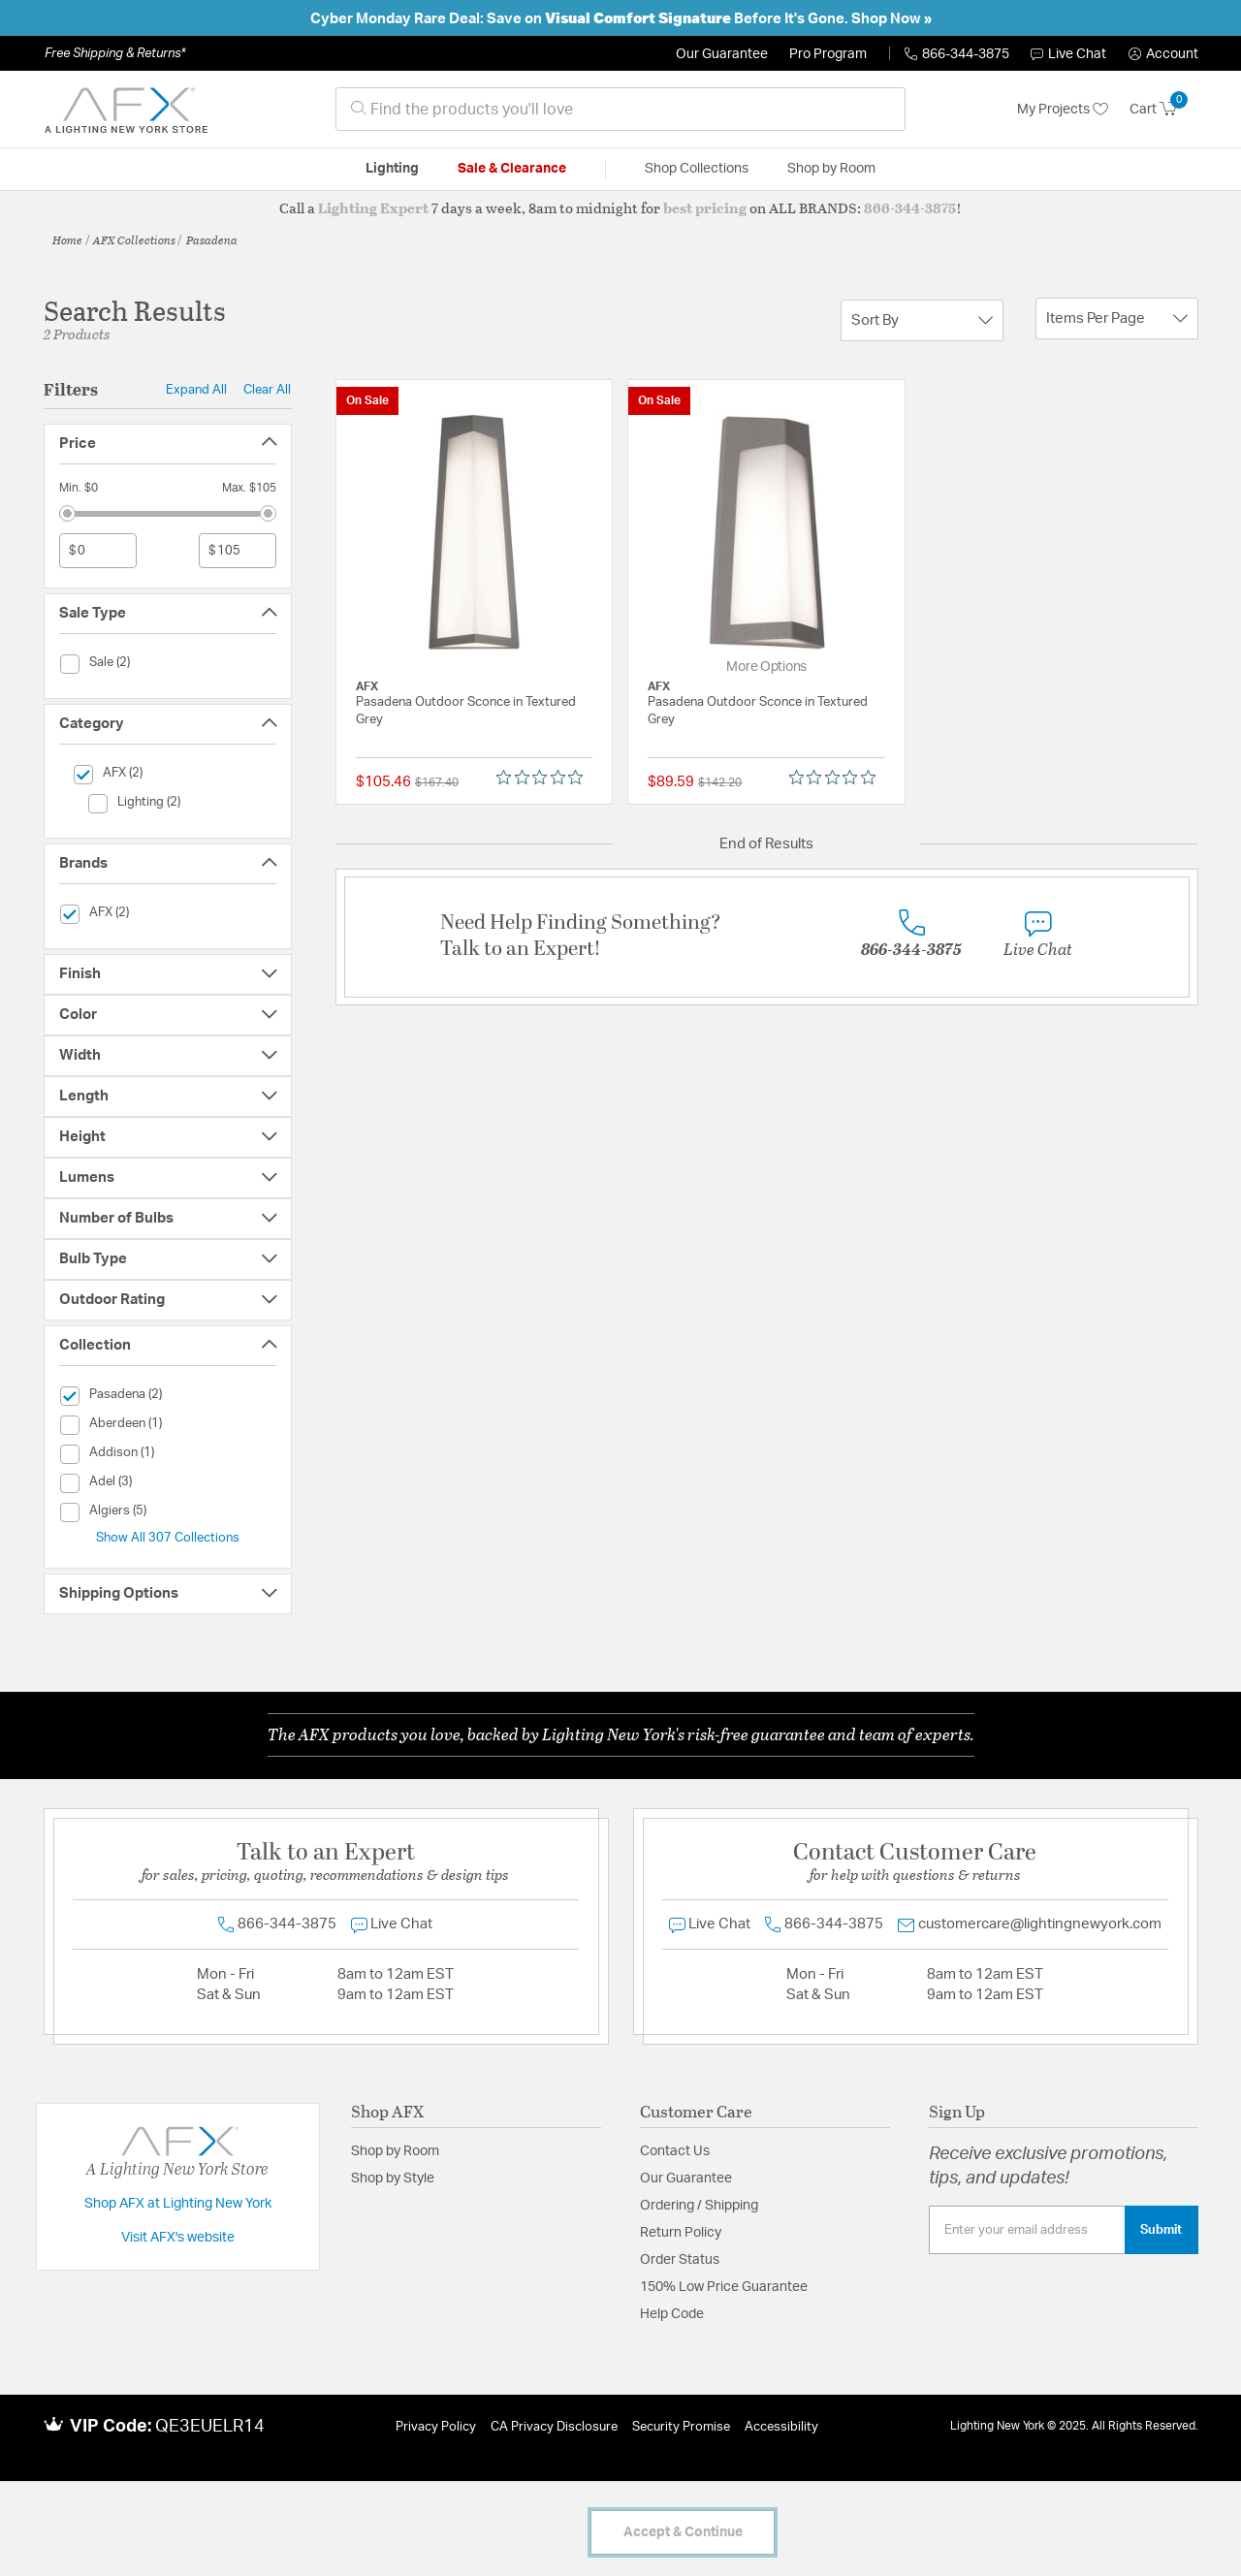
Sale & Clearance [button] (512, 168)
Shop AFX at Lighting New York (177, 2203)
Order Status (679, 2260)
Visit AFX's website (178, 2237)
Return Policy (680, 2233)
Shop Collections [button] (696, 168)
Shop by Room (395, 2151)
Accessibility (781, 2427)
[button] (1163, 54)
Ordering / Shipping (699, 2205)
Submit (1161, 2230)
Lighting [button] (392, 168)
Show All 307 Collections (167, 1537)
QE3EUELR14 (210, 2426)
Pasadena (212, 239)
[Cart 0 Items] (1164, 109)
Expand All (196, 390)
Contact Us (675, 2151)
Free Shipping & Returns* (115, 53)
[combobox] (620, 109)
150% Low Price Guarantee (724, 2287)
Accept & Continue (683, 2532)
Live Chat (1068, 54)
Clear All (267, 390)
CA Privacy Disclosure (554, 2427)
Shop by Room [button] (831, 168)
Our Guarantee (722, 54)
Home (67, 239)
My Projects (1062, 109)
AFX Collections (134, 239)
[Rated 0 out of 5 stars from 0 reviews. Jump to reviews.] (544, 777)
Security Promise (681, 2427)
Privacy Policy (436, 2427)
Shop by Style (392, 2178)
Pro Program (828, 54)
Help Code (672, 2314)
